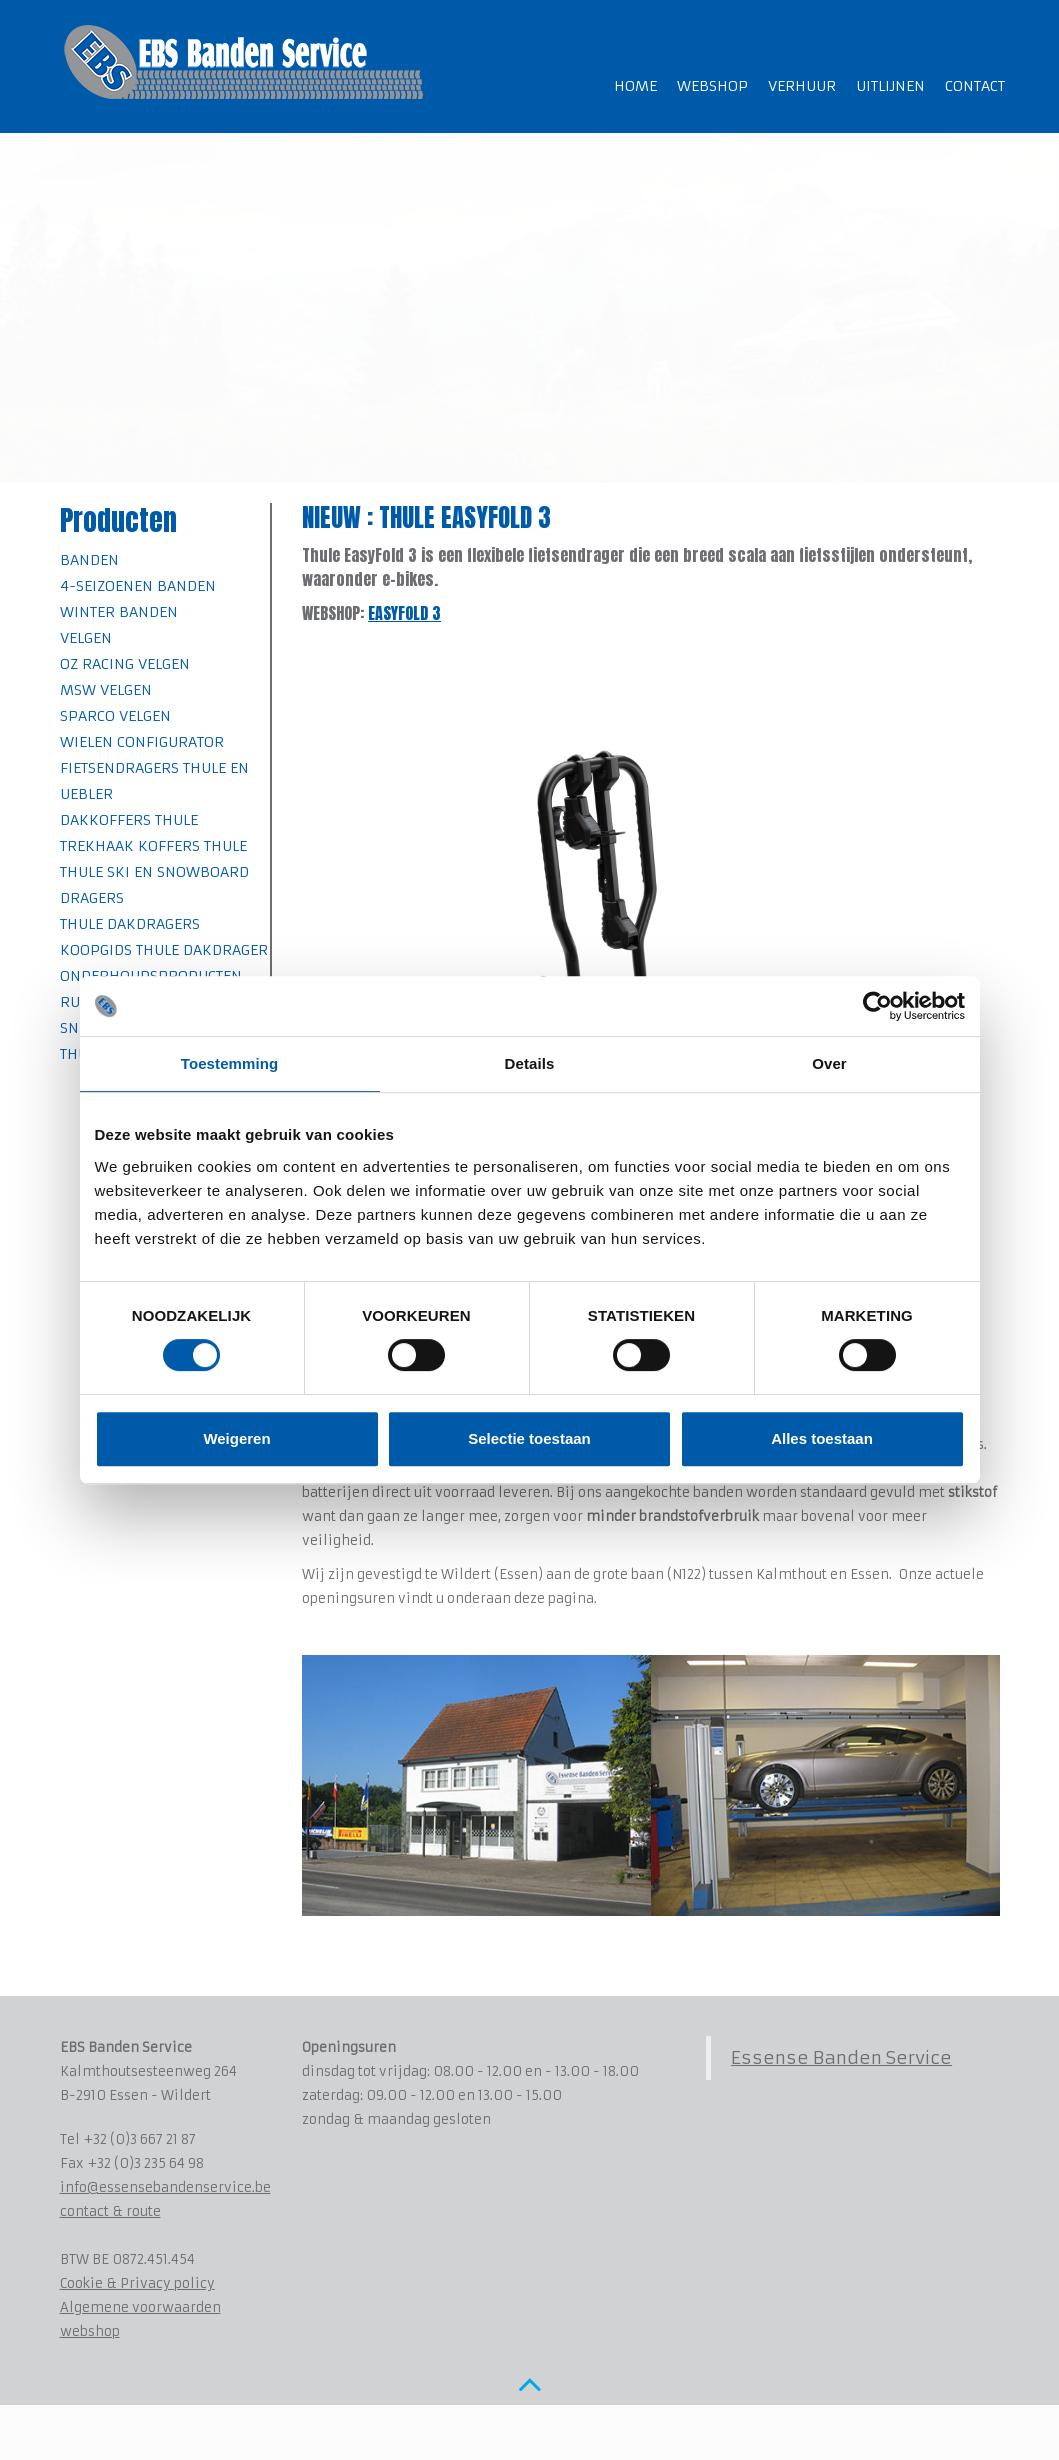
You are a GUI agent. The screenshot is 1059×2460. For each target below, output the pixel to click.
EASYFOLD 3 (404, 613)
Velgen (86, 638)
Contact (975, 86)
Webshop (712, 86)
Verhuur (802, 86)
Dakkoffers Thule (129, 820)
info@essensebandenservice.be (165, 2187)
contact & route (110, 2211)
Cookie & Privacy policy (137, 2283)
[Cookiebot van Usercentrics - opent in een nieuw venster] (877, 1006)
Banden (89, 560)
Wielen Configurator (142, 742)
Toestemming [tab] (230, 1063)
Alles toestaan (822, 1438)
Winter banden (119, 612)
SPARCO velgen (115, 716)
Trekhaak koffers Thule (153, 846)
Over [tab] (829, 1063)
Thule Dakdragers (130, 924)
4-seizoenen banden (138, 586)
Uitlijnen (890, 86)
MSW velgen (106, 690)
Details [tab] (530, 1063)
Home (635, 86)
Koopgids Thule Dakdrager (164, 950)
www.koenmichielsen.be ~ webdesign (231, 2434)
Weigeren (236, 1438)
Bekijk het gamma (147, 293)
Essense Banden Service (841, 2058)
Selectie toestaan (529, 1438)
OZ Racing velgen (125, 664)
